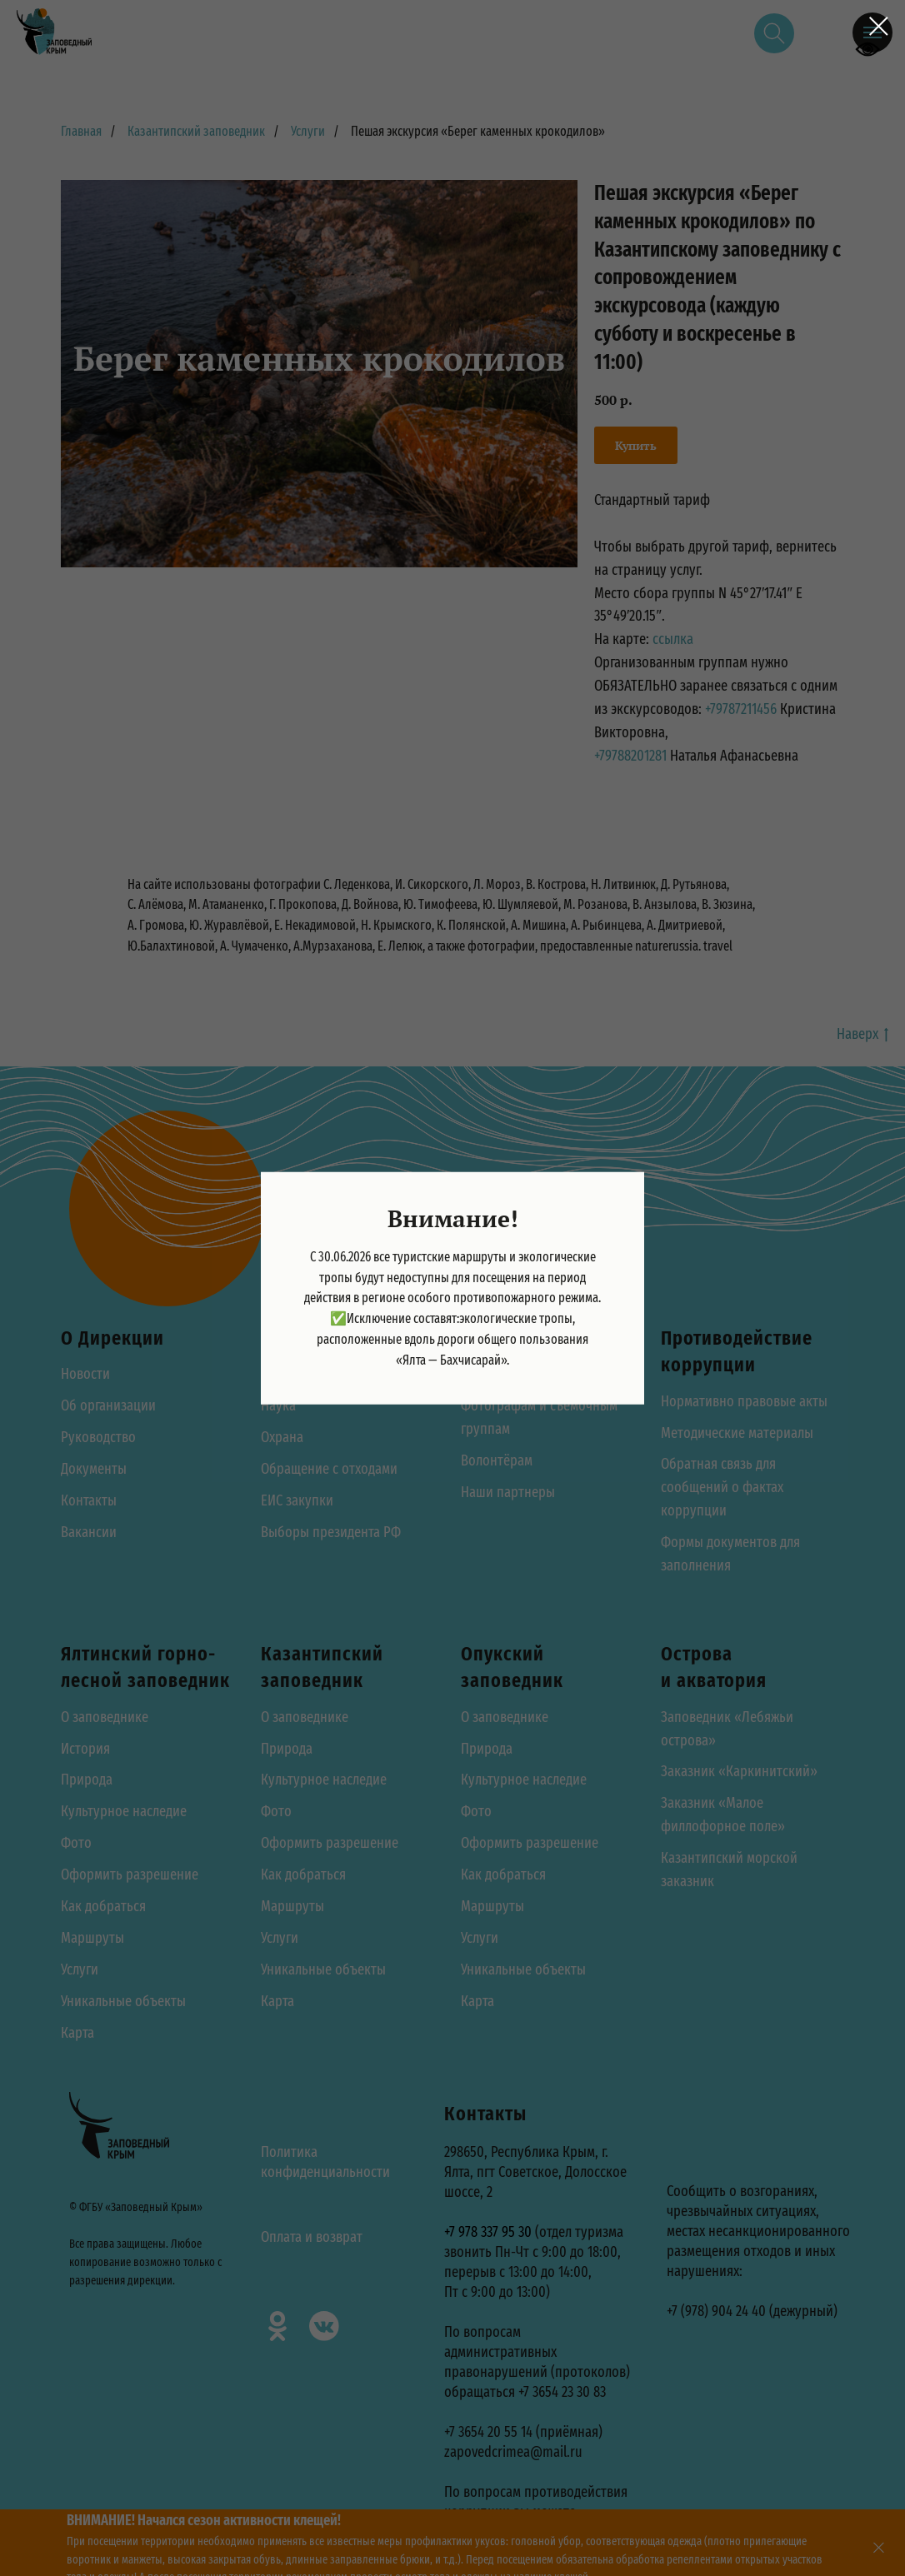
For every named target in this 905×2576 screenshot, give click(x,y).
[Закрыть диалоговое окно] (879, 26)
